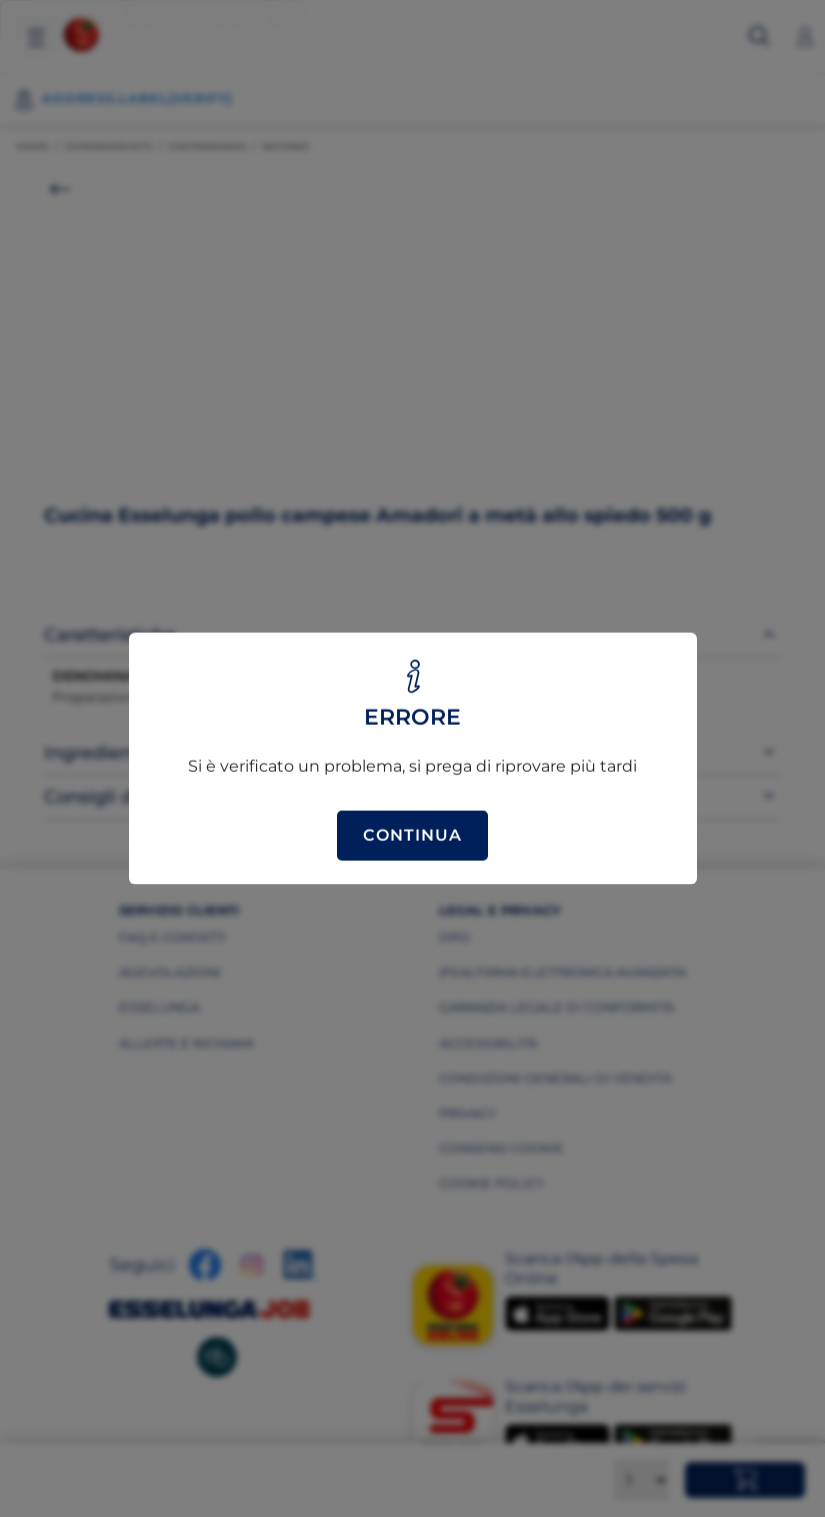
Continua (412, 835)
